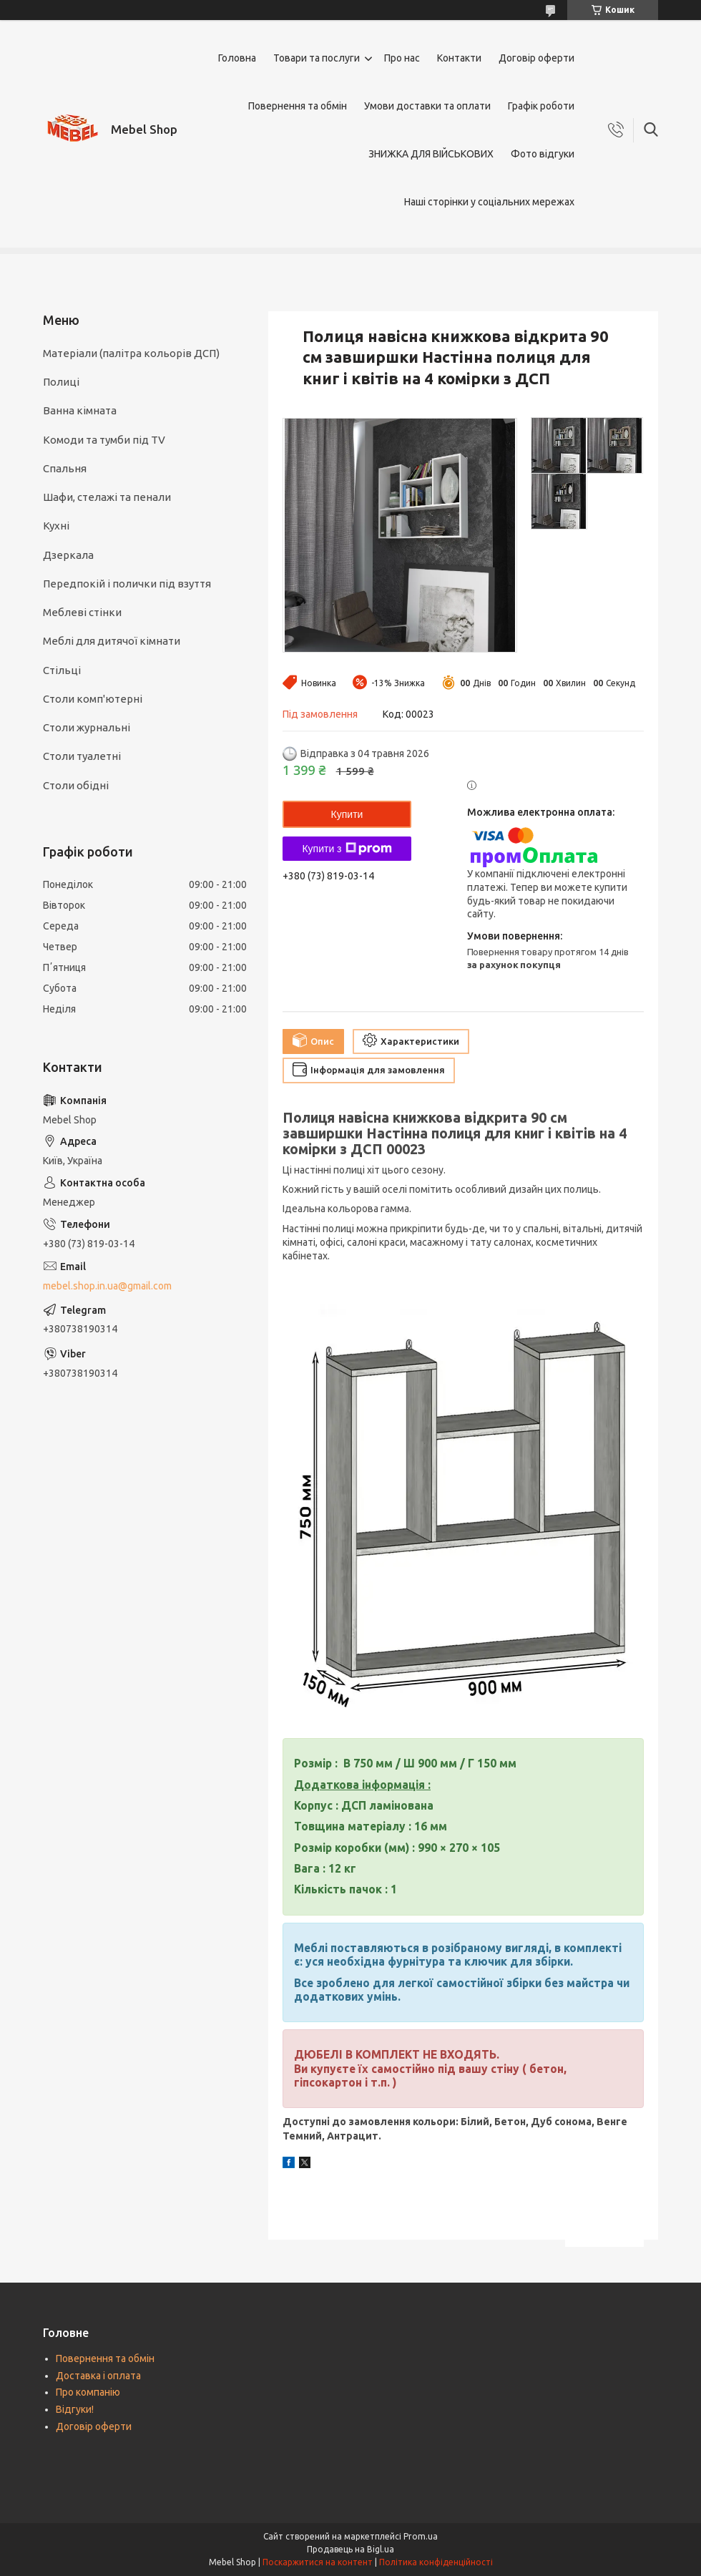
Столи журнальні (86, 727)
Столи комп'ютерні (92, 699)
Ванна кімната (80, 410)
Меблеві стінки (82, 612)
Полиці (61, 382)
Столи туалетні (82, 756)
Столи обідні (76, 785)
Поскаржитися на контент (318, 2562)
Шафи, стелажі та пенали (107, 497)
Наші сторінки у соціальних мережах (489, 202)
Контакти (459, 58)
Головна (237, 58)
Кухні (56, 525)
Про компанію (88, 2392)
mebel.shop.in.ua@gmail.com (107, 1286)
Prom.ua (420, 2536)
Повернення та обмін (297, 106)
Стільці (62, 670)
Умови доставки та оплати (427, 106)
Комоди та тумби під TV (104, 440)
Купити (347, 814)
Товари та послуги (316, 58)
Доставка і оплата (98, 2375)
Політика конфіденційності (436, 2562)
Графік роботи (541, 106)
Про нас (402, 58)
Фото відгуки (542, 154)
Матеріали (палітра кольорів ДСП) (131, 353)
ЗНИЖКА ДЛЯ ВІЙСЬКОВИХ (431, 154)
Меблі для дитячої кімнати (111, 641)
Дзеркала (68, 555)
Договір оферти (536, 58)
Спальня (65, 468)
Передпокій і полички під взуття (127, 583)
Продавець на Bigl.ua (350, 2549)
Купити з (346, 848)
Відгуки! (75, 2409)
